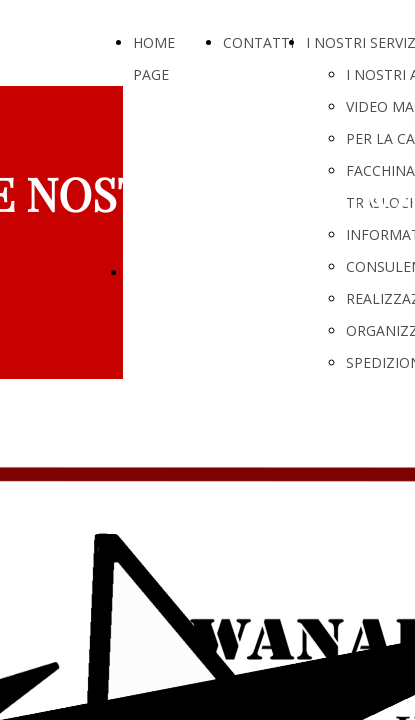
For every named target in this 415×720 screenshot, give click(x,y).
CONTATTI (258, 42)
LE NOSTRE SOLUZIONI (211, 271)
